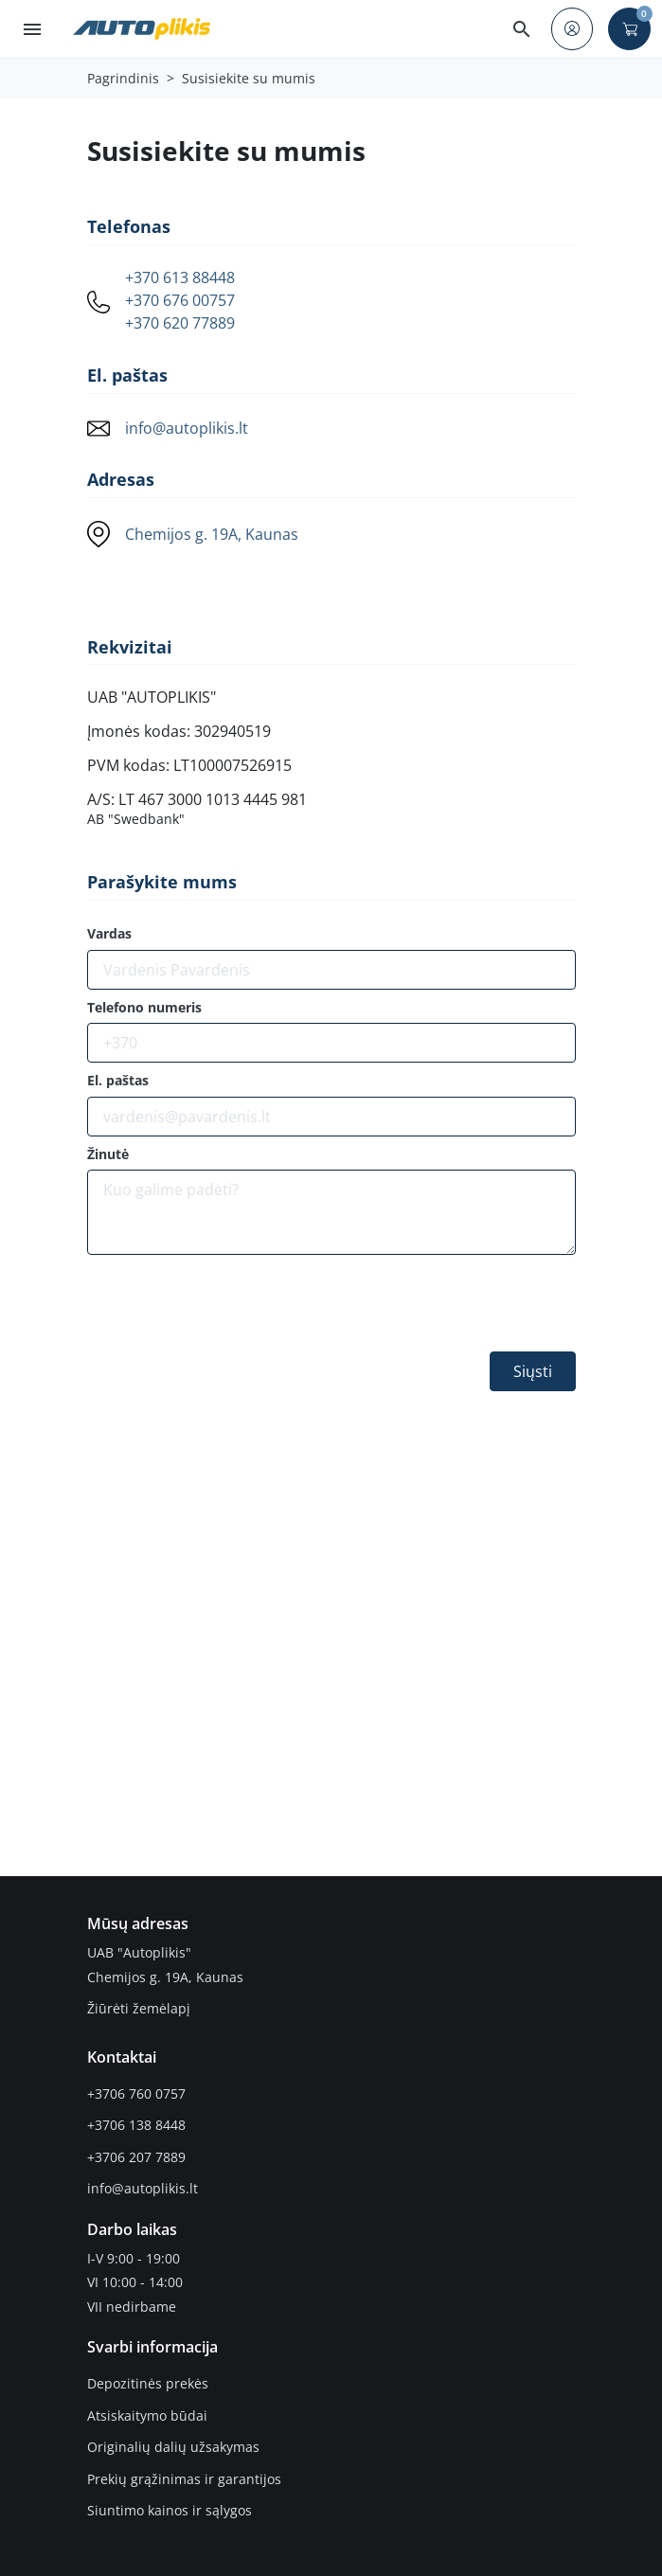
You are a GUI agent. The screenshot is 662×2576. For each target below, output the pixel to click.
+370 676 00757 (180, 301)
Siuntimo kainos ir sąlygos (169, 2510)
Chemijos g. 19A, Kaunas (211, 534)
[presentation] (231, 1307)
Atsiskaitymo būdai (147, 2415)
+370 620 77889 (180, 323)
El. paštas (118, 1080)
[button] (521, 29)
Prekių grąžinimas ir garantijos (184, 2479)
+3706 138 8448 (136, 2125)
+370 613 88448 (180, 278)
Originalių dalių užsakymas (173, 2447)
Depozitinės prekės (147, 2383)
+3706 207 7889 (136, 2157)
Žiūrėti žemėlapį (138, 2008)
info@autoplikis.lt (186, 428)
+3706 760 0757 (136, 2093)
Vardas (109, 933)
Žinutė (108, 1154)
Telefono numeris (144, 1007)
